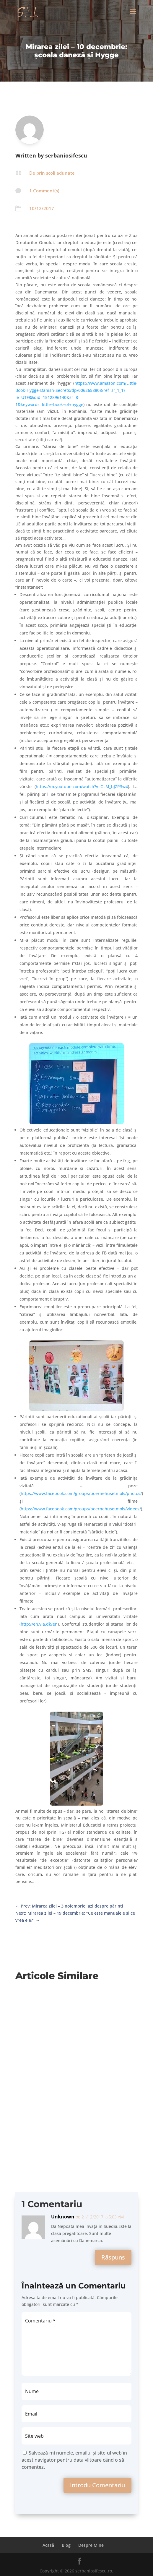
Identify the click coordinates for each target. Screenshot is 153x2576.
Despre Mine (91, 2545)
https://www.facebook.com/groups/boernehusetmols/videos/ (81, 1509)
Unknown (62, 2216)
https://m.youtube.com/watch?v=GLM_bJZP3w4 (82, 786)
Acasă (48, 2545)
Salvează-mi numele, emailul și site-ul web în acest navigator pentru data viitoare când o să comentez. (74, 2460)
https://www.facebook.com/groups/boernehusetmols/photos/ (81, 1493)
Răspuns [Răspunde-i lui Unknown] (113, 2257)
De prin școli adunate (52, 173)
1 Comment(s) (44, 191)
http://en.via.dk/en (39, 1624)
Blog (66, 2545)
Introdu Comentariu (97, 2485)
